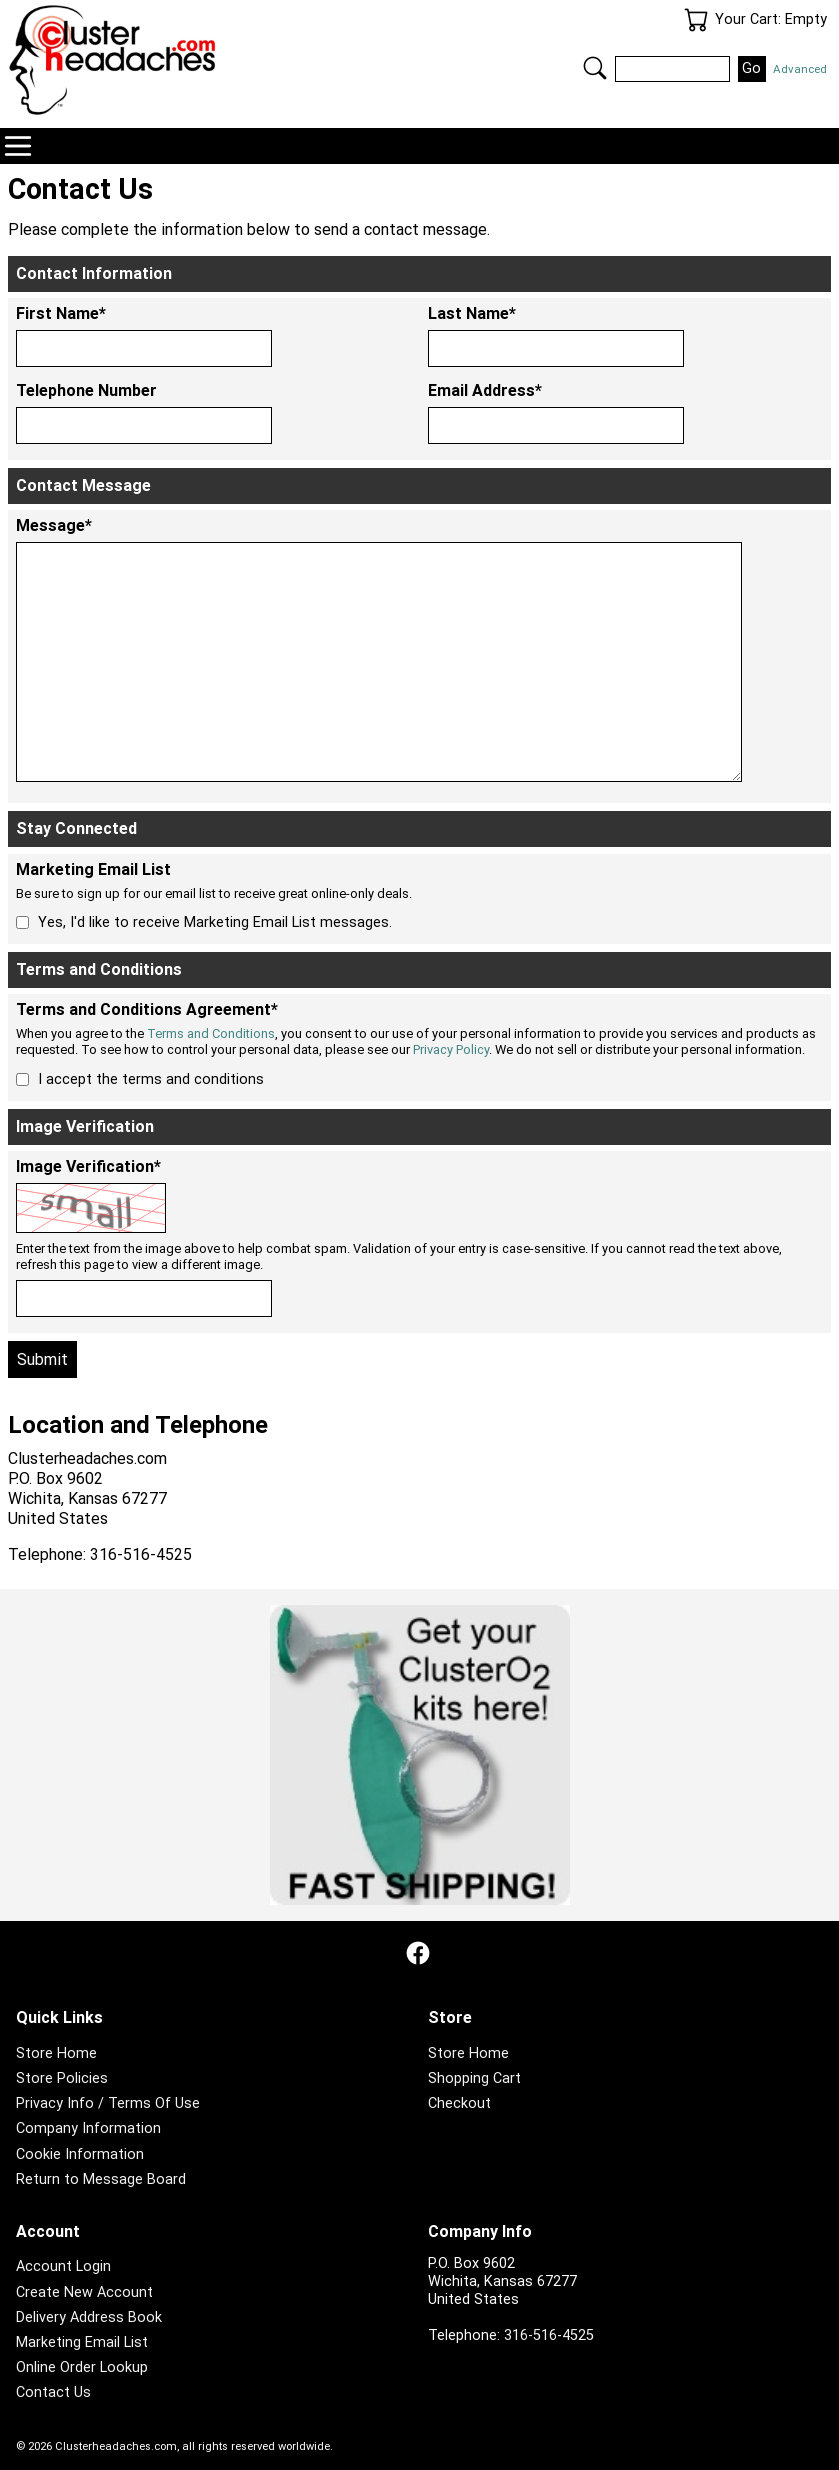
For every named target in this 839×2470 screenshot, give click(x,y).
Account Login (63, 2266)
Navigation (18, 146)
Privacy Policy (451, 1049)
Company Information (88, 2128)
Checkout (459, 2103)
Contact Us (53, 2392)
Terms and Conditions (211, 1033)
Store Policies (62, 2078)
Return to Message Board (101, 2179)
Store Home (56, 2053)
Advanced (800, 69)
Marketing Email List (82, 2342)
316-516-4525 (549, 2335)
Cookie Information (80, 2154)
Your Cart (696, 20)
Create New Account (84, 2292)
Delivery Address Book (89, 2317)
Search (595, 68)
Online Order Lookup (82, 2367)
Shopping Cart (474, 2078)
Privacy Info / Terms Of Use (108, 2103)
